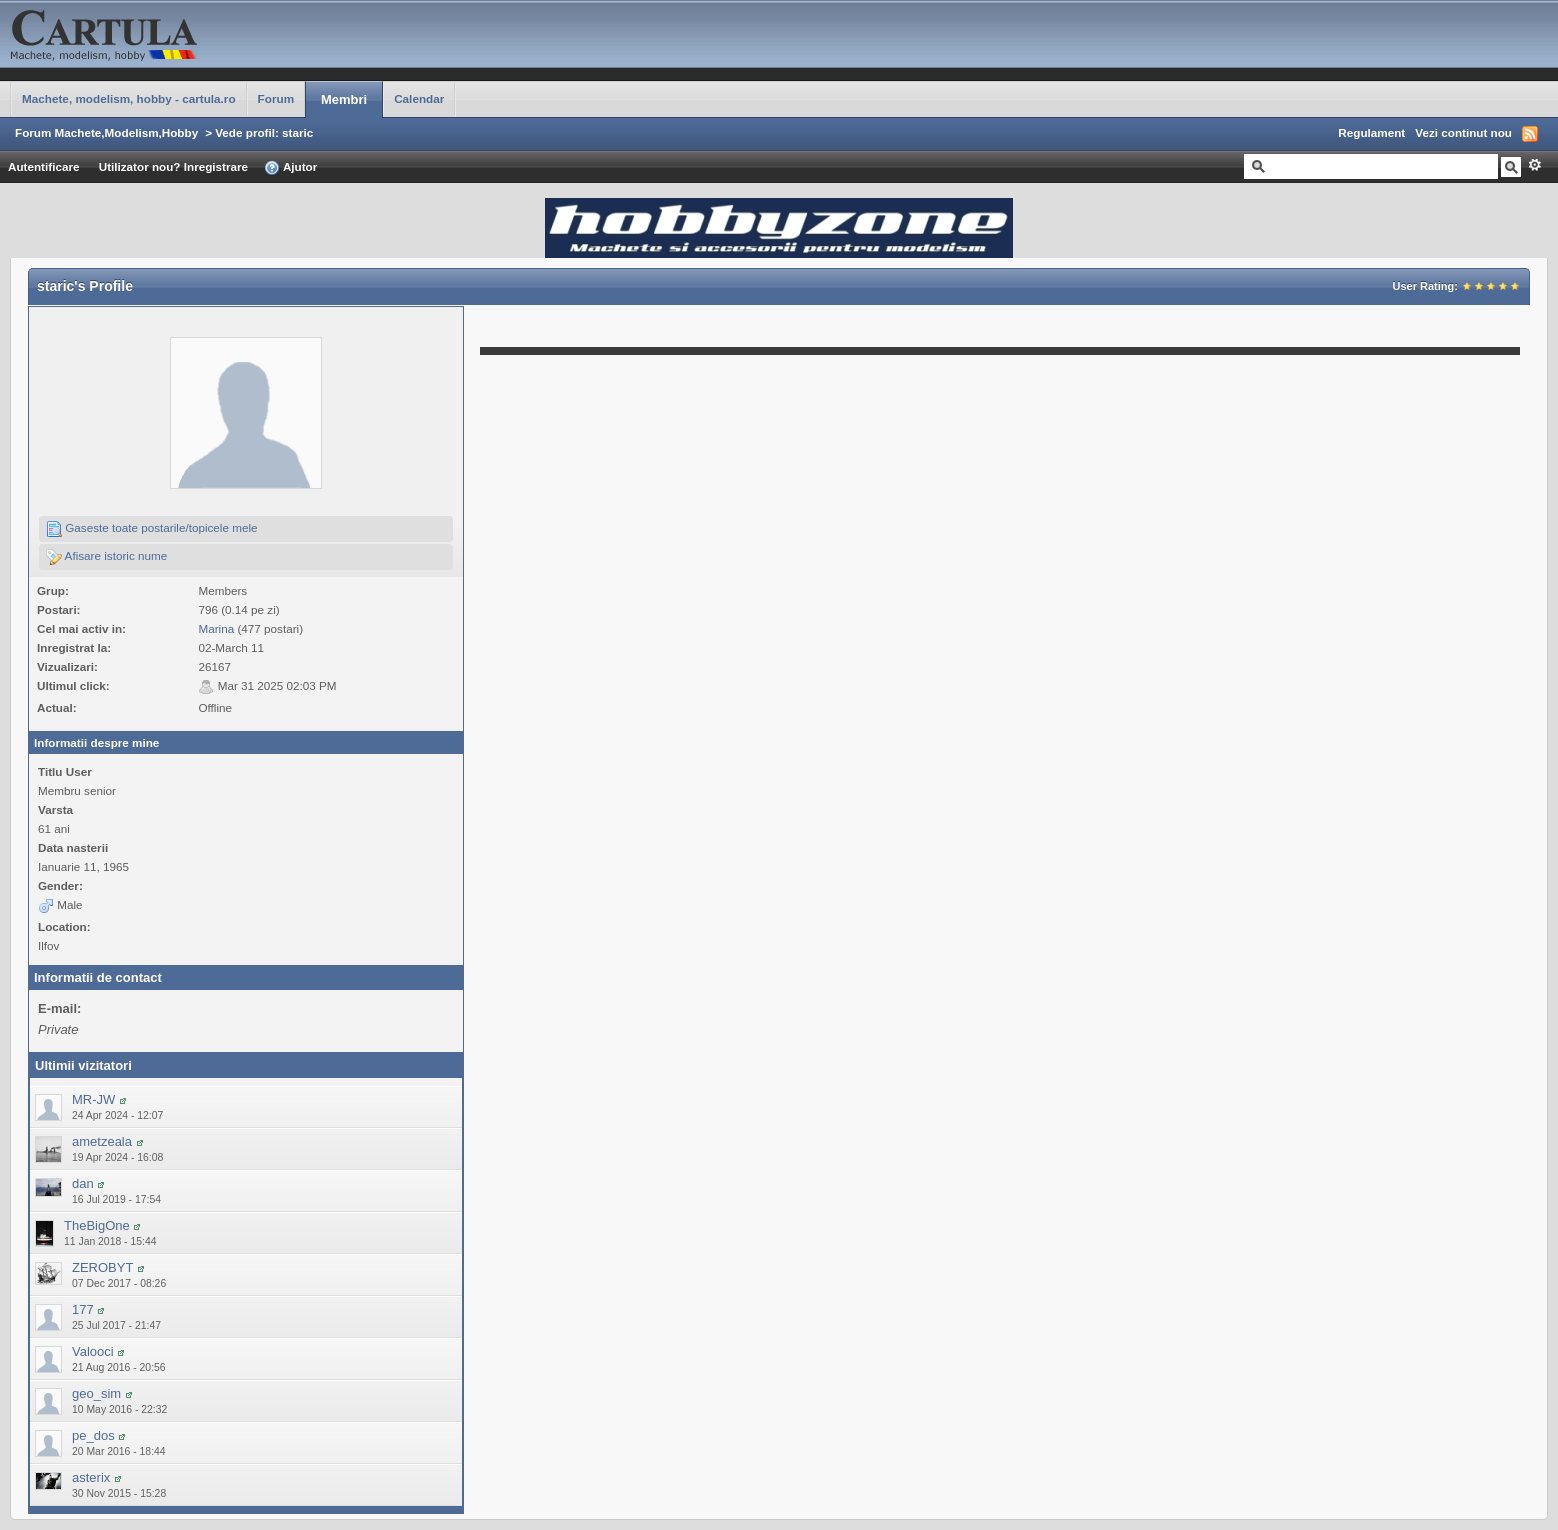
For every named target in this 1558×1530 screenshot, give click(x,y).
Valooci (93, 1351)
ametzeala (102, 1141)
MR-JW (93, 1099)
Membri (344, 99)
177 (83, 1309)
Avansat (1534, 165)
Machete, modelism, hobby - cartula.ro (129, 98)
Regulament (1371, 132)
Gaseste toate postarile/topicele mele (152, 529)
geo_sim (96, 1393)
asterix (91, 1477)
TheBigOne (97, 1225)
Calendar (419, 98)
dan (83, 1183)
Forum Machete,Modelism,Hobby (106, 132)
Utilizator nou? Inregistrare (173, 166)
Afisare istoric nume (106, 557)
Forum (276, 98)
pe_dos (93, 1435)
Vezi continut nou (1463, 132)
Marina (216, 628)
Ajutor (290, 168)
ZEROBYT (102, 1267)
